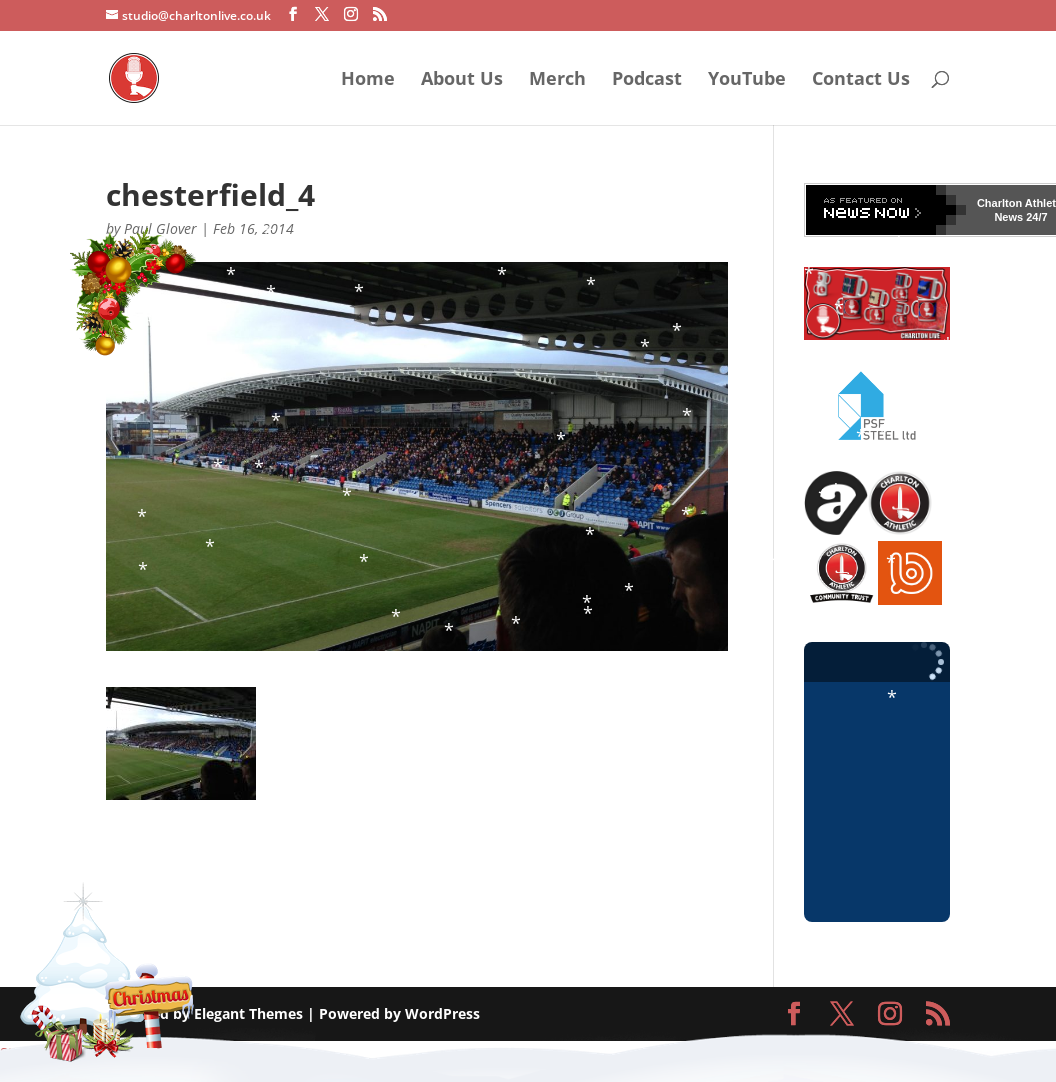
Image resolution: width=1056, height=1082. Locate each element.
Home (368, 80)
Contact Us (861, 80)
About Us (462, 80)
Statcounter (39, 1052)
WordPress (442, 1013)
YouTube (747, 80)
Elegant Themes (248, 1013)
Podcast (647, 80)
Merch (557, 80)
